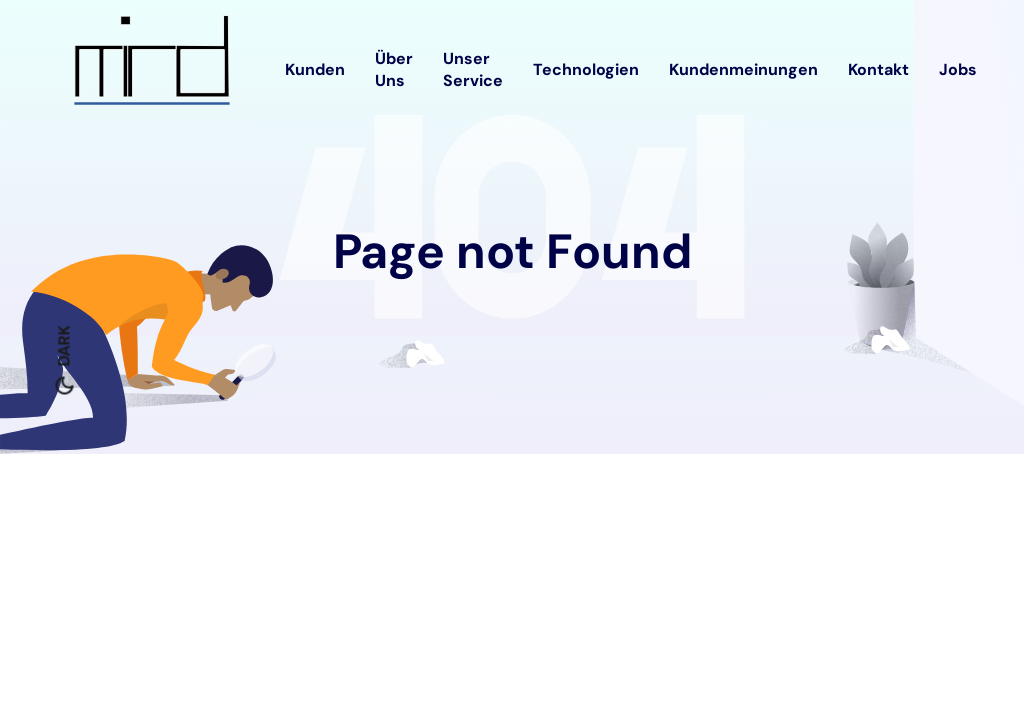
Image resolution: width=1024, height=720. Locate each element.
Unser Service (473, 69)
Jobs (958, 69)
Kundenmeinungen (743, 69)
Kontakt (878, 69)
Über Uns (394, 69)
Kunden (315, 69)
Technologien (586, 69)
